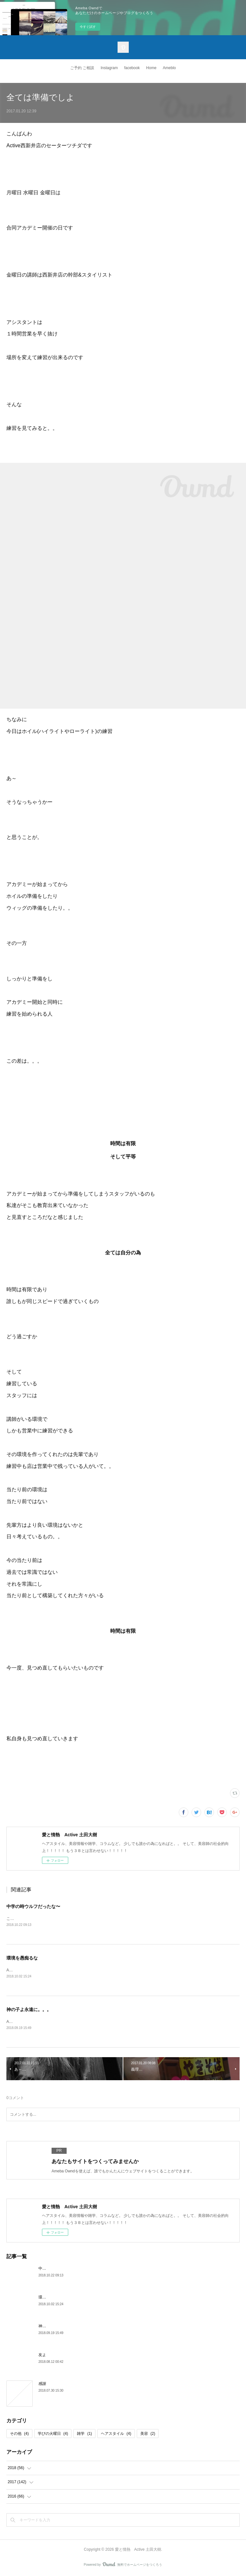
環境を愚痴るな (22, 1958)
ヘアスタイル (116, 2434)
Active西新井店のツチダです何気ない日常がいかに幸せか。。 (59, 2022)
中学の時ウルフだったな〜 (33, 1906)
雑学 (84, 2434)
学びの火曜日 (53, 2434)
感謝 (42, 2384)
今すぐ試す (88, 26)
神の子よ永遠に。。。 (28, 2009)
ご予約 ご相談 (82, 68)
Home (151, 68)
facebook (132, 68)
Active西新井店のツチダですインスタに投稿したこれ (52, 1970)
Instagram (109, 68)
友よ (42, 2355)
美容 (147, 2434)
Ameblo (169, 68)
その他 (19, 2434)
